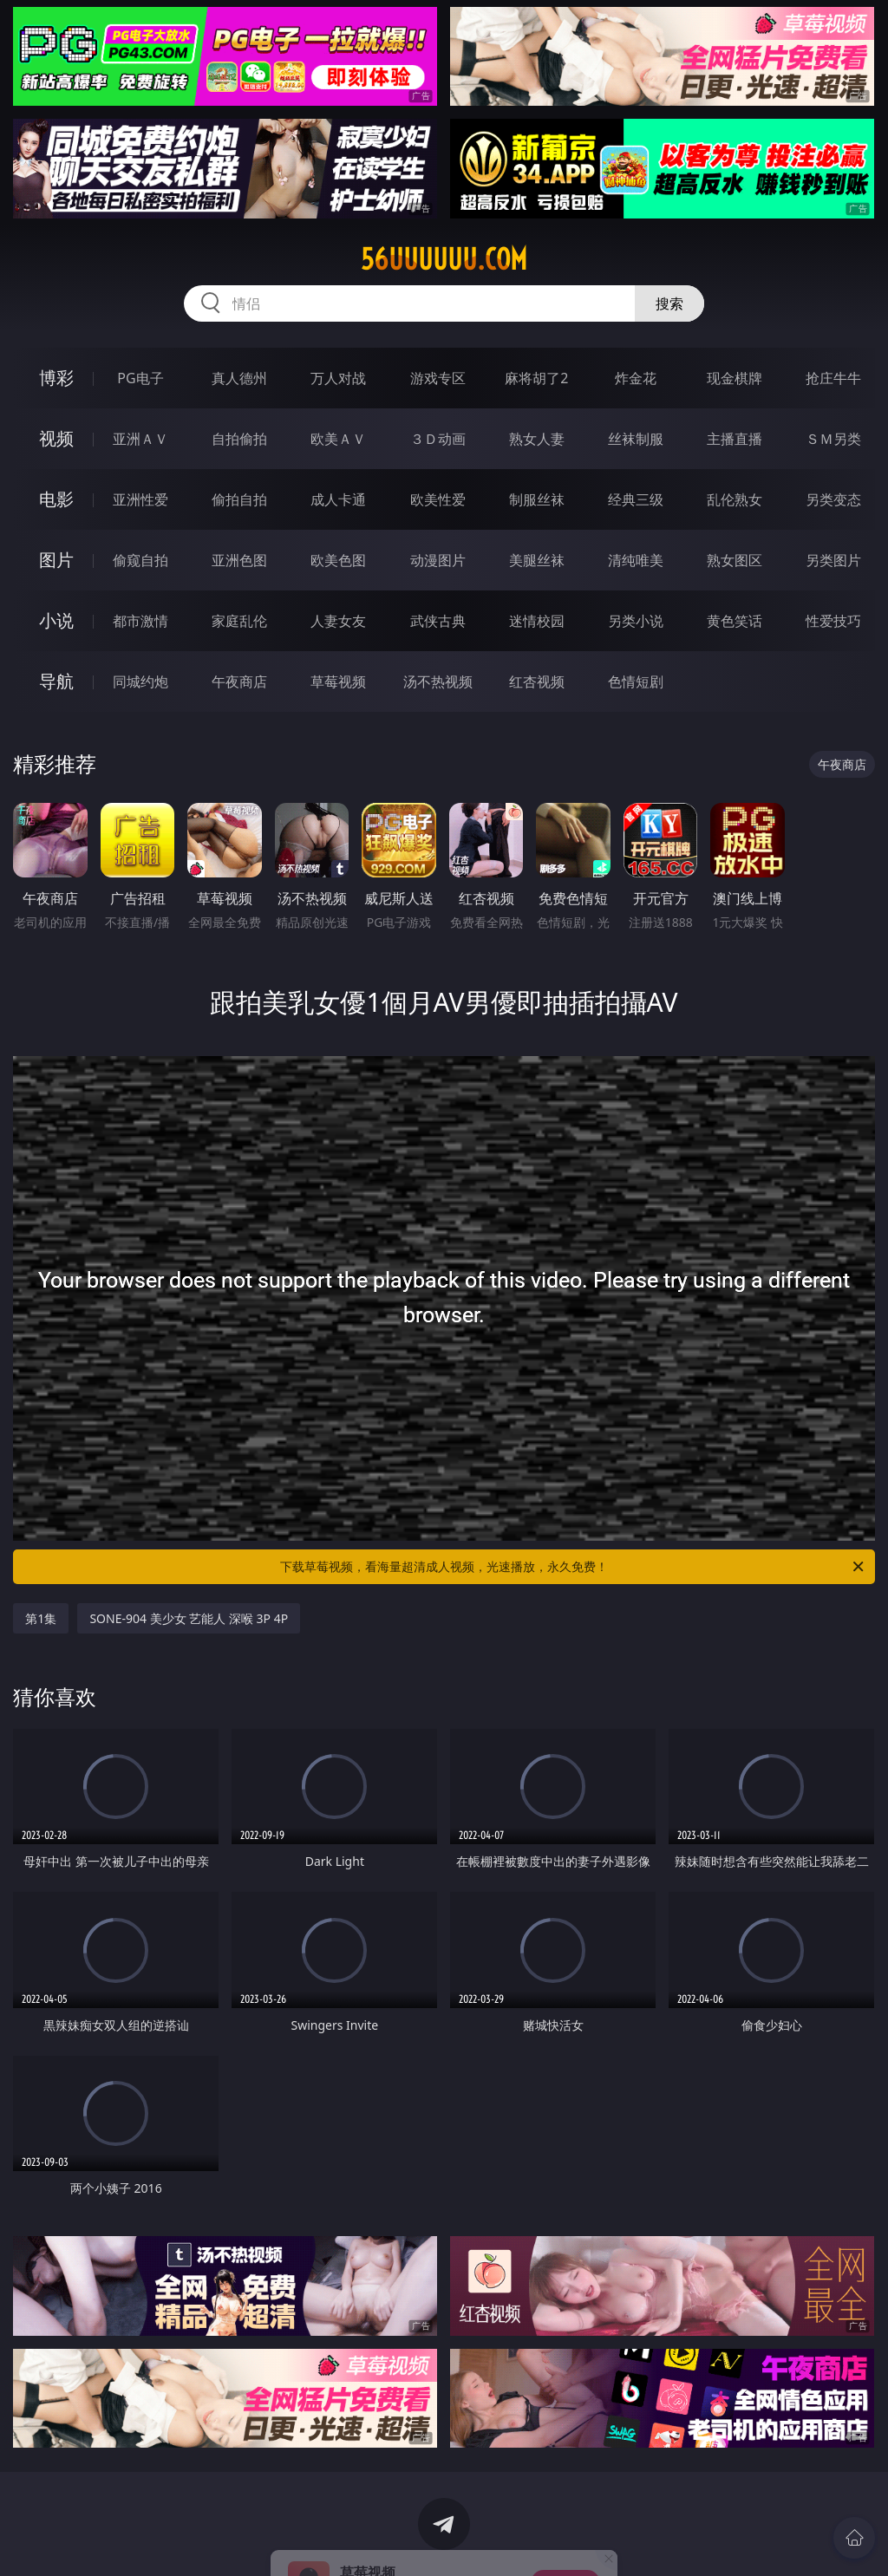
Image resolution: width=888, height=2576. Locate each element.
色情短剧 (635, 681)
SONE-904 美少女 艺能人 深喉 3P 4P (188, 1618)
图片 (56, 559)
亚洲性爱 (140, 499)
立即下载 (565, 2537)
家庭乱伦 (239, 620)
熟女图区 (734, 560)
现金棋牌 (734, 378)
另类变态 (833, 499)
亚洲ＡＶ (140, 438)
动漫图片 (438, 560)
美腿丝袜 (537, 560)
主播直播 (734, 438)
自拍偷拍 (239, 438)
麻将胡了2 (536, 378)
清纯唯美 (635, 560)
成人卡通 (338, 499)
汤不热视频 (438, 681)
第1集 (40, 1618)
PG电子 (140, 378)
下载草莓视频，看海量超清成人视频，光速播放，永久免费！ (573, 1566)
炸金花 (635, 378)
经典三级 (635, 499)
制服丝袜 (537, 499)
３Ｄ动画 (438, 438)
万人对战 (338, 378)
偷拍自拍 (239, 499)
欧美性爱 (438, 499)
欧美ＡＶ (338, 438)
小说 (56, 620)
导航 (56, 681)
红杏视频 (537, 681)
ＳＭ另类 (833, 438)
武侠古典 (438, 620)
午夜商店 (239, 681)
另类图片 (833, 560)
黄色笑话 (734, 620)
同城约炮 (140, 681)
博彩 (56, 377)
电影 (56, 499)
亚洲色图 (239, 560)
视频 (56, 438)
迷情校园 (537, 620)
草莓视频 (338, 681)
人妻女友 (338, 620)
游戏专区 (438, 378)
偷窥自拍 (140, 560)
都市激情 (140, 620)
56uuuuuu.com (444, 259)
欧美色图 (338, 560)
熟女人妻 (537, 438)
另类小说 (635, 620)
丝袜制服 (635, 438)
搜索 (669, 303)
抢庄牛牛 (833, 378)
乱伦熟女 (734, 499)
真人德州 (239, 378)
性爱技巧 (833, 620)
